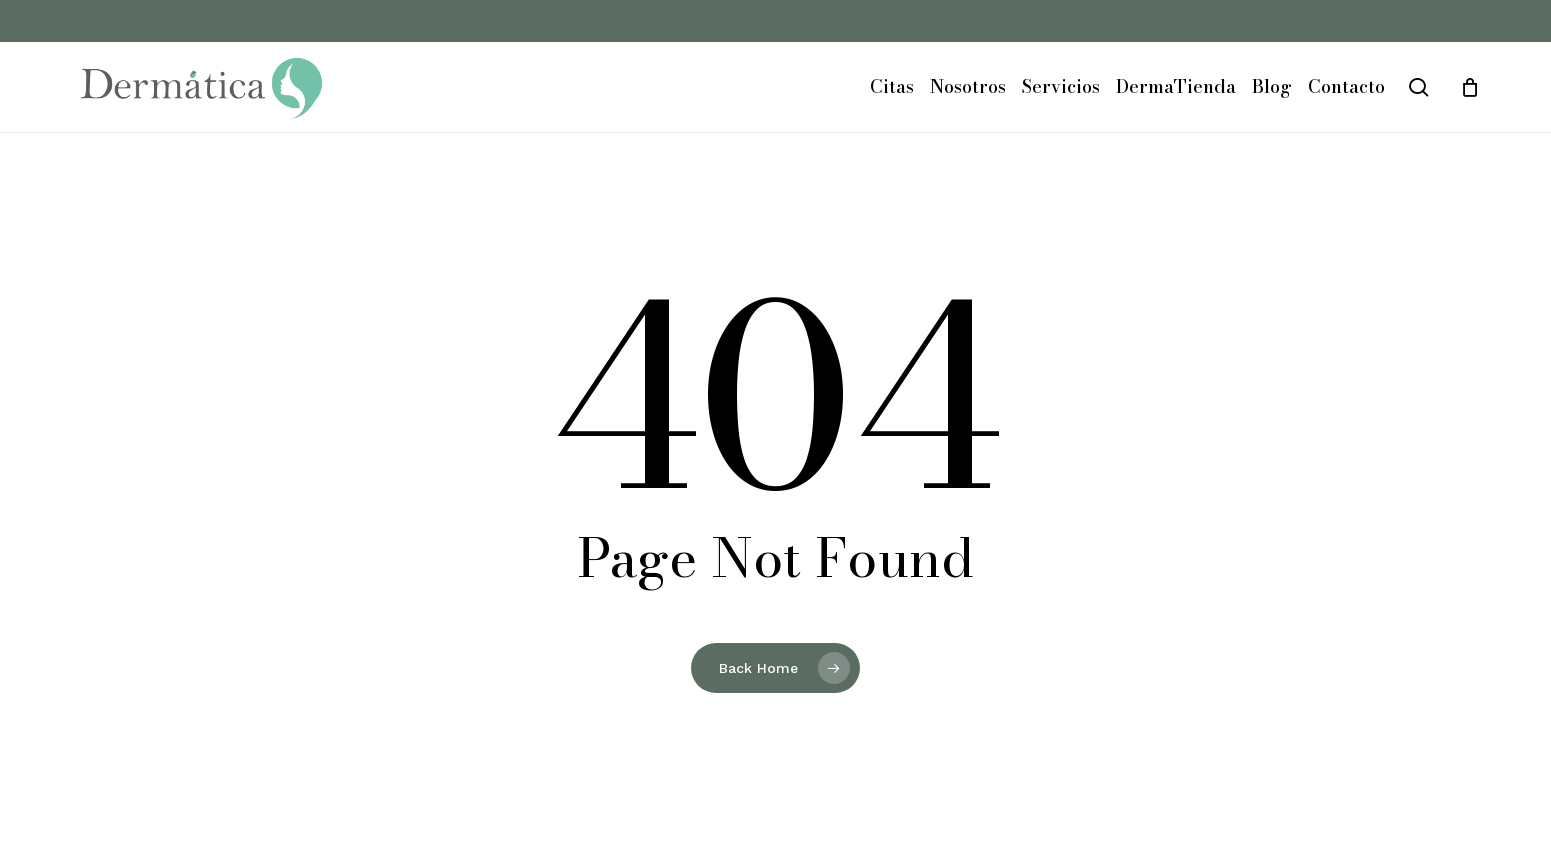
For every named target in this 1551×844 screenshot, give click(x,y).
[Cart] (1470, 87)
